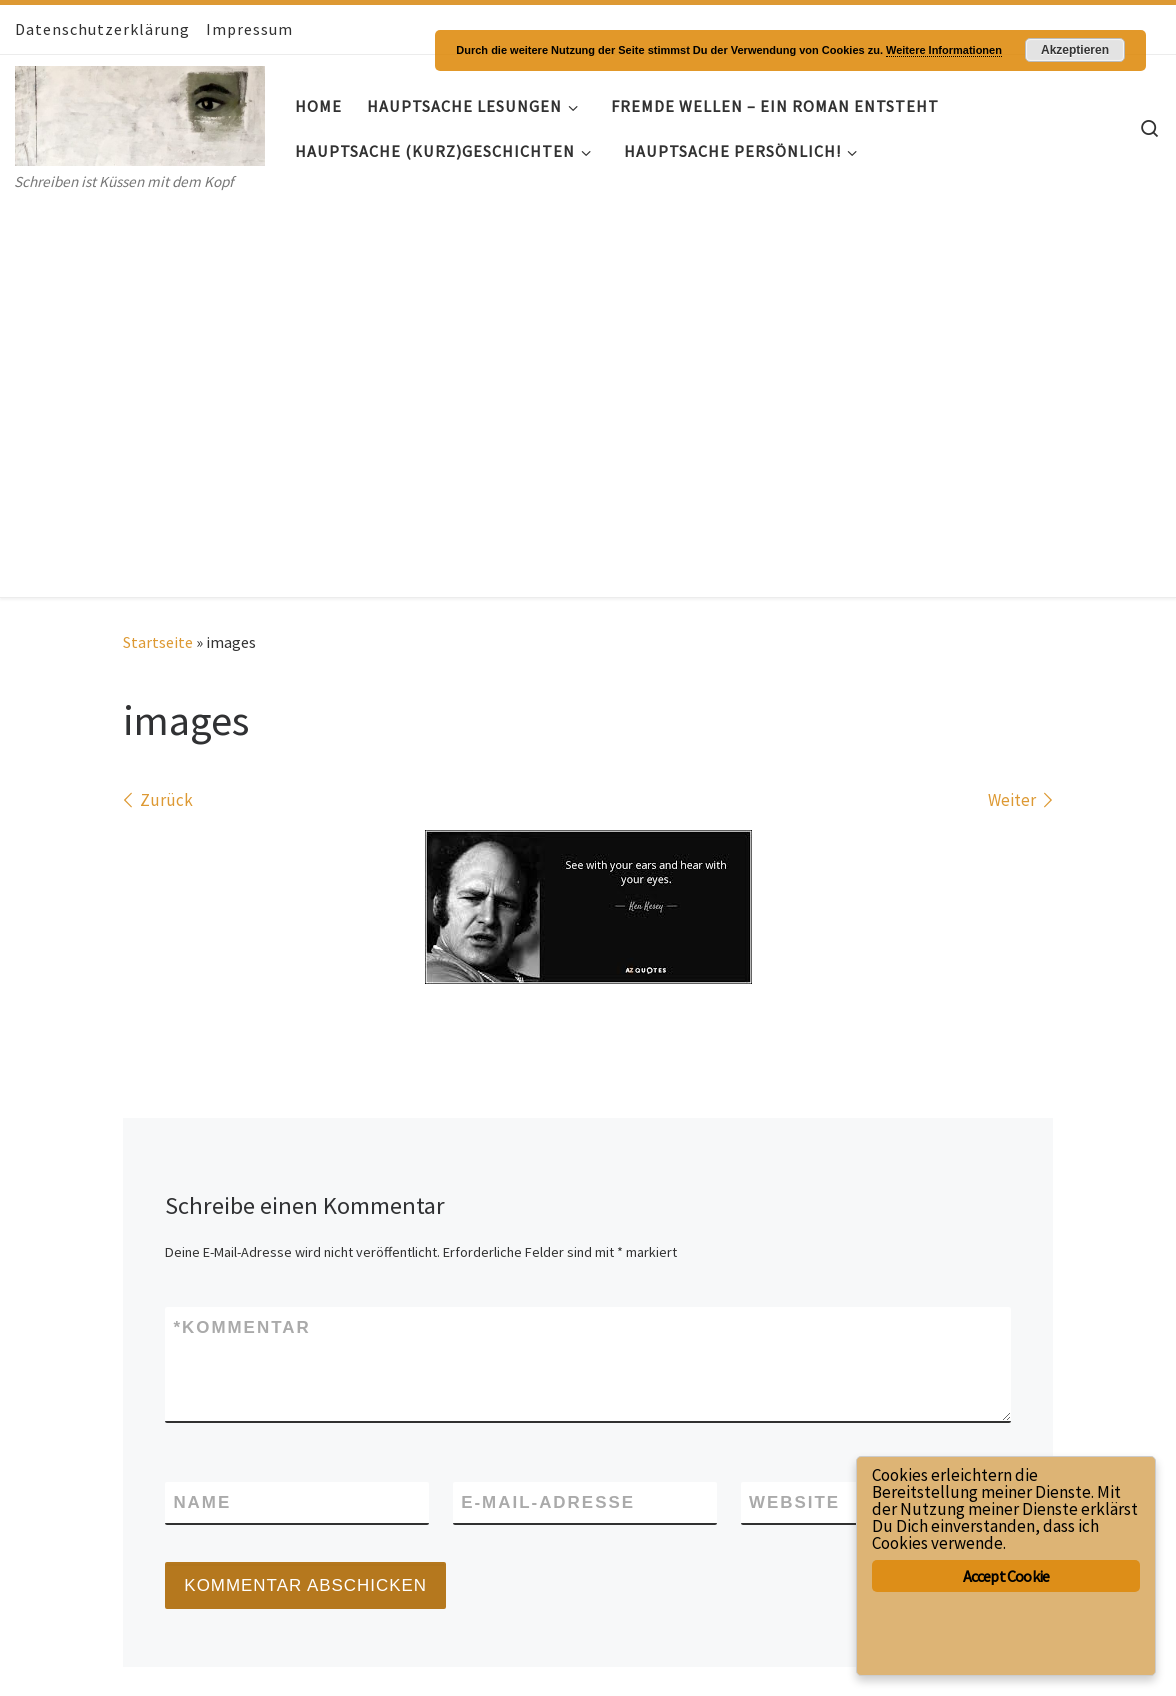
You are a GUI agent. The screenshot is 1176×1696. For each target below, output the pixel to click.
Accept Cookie (1006, 1576)
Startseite (158, 248)
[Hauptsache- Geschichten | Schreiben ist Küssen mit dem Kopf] (140, 111)
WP (88, 1660)
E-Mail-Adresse (548, 1107)
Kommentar (241, 933)
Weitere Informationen (944, 50)
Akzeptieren (1075, 50)
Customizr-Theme (264, 1660)
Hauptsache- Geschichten (146, 1630)
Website (794, 1107)
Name (202, 1107)
